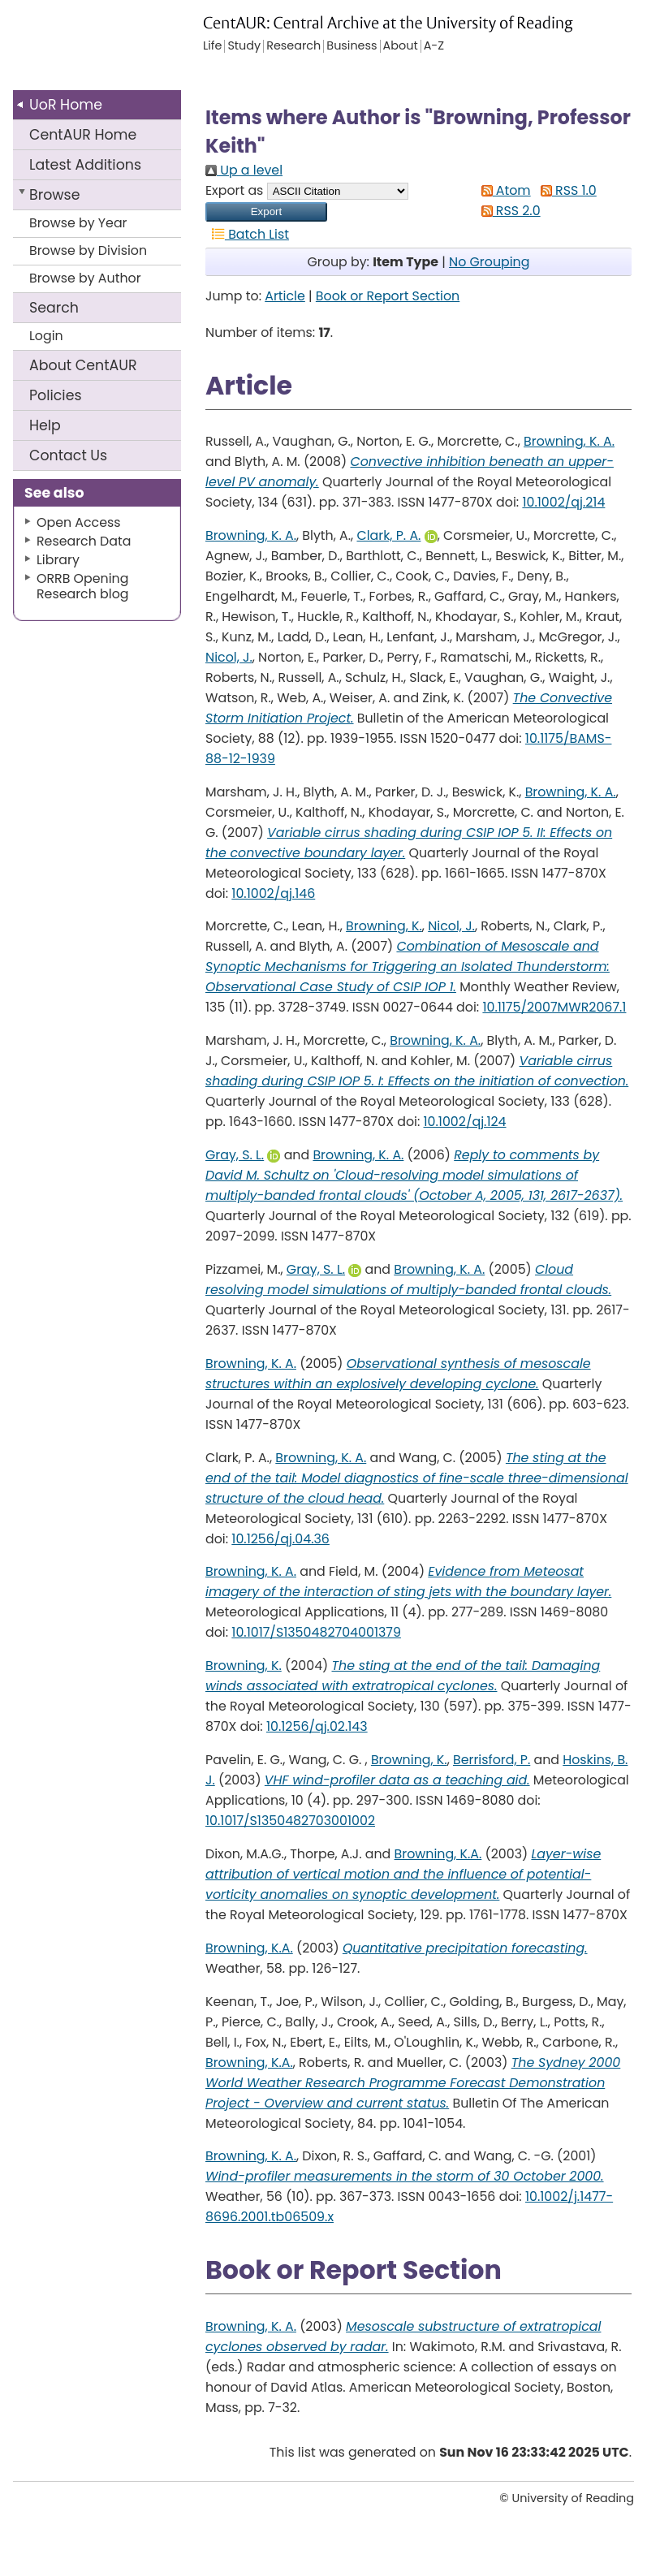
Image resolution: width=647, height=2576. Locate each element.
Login (46, 335)
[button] (266, 212)
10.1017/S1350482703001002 (290, 1820)
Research (293, 46)
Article (285, 296)
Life (212, 46)
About (83, 365)
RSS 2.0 (508, 210)
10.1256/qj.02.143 (317, 1726)
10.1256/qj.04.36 (280, 1539)
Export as (234, 190)
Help (45, 425)
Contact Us (68, 455)
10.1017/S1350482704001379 (316, 1632)
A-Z (434, 46)
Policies (55, 395)
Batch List (247, 234)
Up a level (244, 170)
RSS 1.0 (565, 190)
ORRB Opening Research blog (83, 586)
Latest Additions (85, 165)
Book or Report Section (387, 296)
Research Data (84, 541)
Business (351, 46)
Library (58, 559)
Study (244, 46)
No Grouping (489, 261)
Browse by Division (88, 250)
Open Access (79, 522)
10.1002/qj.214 (563, 502)
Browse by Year (78, 223)
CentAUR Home (82, 135)
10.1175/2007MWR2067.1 (554, 1007)
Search (54, 307)
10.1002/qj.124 (465, 1121)
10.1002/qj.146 (273, 893)
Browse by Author (85, 278)
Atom (503, 190)
